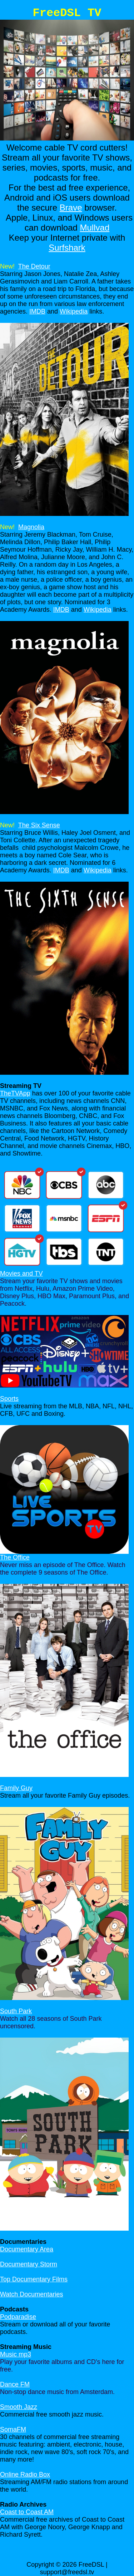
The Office (15, 1557)
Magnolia (31, 527)
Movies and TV (21, 1273)
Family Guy (16, 1788)
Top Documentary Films (34, 2279)
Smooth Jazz (18, 2406)
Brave (71, 207)
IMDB (37, 311)
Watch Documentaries (31, 2294)
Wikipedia (74, 311)
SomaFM (13, 2429)
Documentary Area (26, 2249)
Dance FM (15, 2384)
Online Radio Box (25, 2474)
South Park (16, 2011)
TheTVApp (15, 1093)
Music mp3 (15, 2354)
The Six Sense (39, 825)
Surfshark (67, 247)
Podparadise (18, 2316)
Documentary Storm (28, 2264)
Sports (9, 1398)
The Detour (34, 266)
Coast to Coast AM (27, 2512)
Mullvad (95, 227)
